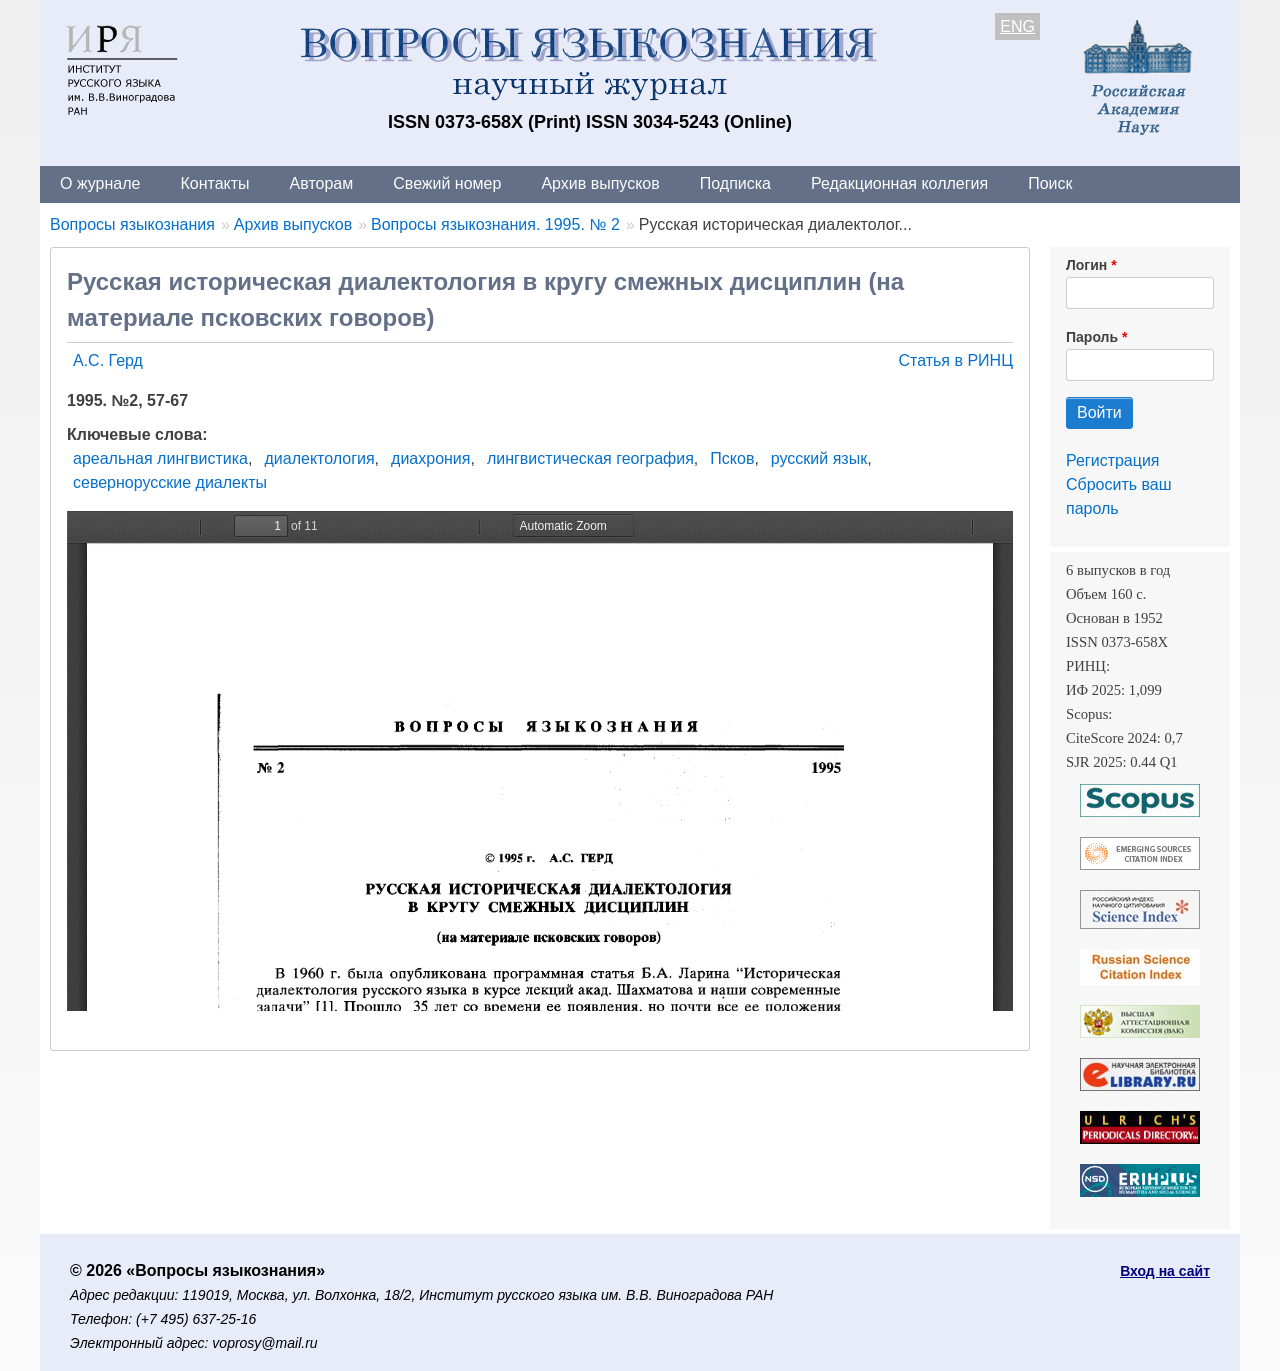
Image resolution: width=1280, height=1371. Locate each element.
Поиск (1050, 183)
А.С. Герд (108, 360)
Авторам (322, 183)
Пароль (1092, 337)
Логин (1086, 265)
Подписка (735, 183)
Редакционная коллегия (899, 183)
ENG (1017, 26)
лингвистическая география (590, 458)
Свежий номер (447, 183)
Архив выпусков (600, 183)
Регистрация (1113, 460)
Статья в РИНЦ (955, 360)
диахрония (430, 458)
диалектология (319, 458)
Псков (732, 458)
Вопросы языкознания (132, 224)
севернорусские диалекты (170, 482)
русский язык (819, 458)
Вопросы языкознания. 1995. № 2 (495, 224)
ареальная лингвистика (160, 458)
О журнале (100, 183)
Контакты (214, 183)
